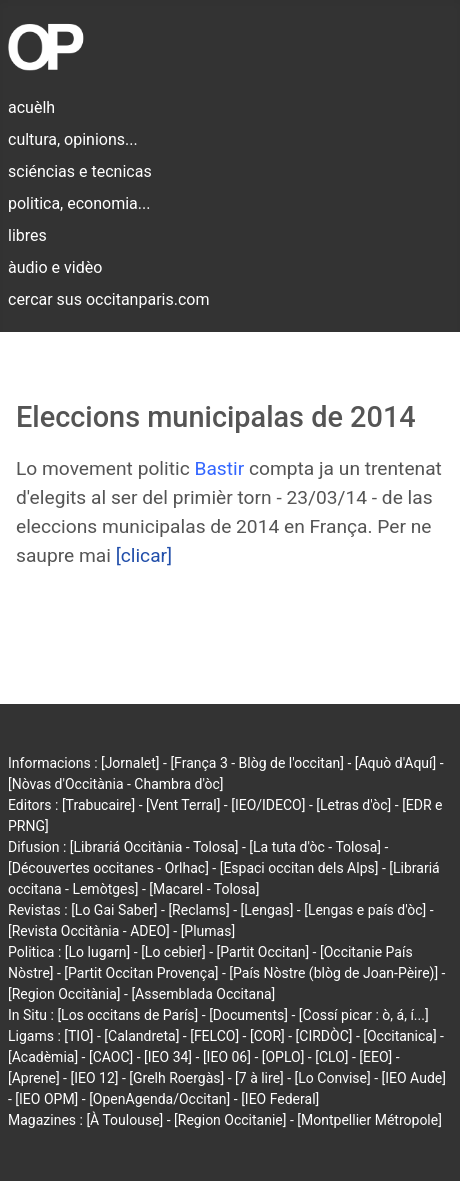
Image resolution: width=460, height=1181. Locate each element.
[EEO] (375, 1057)
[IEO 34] (168, 1057)
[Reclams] (198, 910)
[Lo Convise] (333, 1078)
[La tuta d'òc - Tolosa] (315, 847)
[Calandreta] (141, 1036)
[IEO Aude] (414, 1078)
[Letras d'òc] (353, 805)
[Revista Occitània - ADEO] (89, 931)
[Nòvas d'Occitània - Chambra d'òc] (115, 784)
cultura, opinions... (73, 139)
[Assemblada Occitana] (203, 994)
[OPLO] (283, 1057)
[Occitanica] (399, 1036)
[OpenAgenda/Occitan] (159, 1099)
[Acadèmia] (43, 1057)
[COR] (267, 1036)
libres (27, 235)
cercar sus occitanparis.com (108, 299)
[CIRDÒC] (324, 1036)
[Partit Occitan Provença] (141, 973)
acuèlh (31, 107)
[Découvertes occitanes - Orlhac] (108, 868)
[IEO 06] (227, 1057)
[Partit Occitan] (263, 952)
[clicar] (144, 555)
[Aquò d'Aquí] (395, 763)
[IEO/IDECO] (268, 805)
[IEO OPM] (46, 1099)
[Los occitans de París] (127, 1015)
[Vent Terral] (183, 805)
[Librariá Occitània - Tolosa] (154, 847)
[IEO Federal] (280, 1099)
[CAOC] (111, 1057)
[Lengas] (267, 910)
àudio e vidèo (55, 267)
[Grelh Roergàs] (176, 1078)
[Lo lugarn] (98, 952)
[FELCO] (214, 1036)
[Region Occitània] (64, 994)
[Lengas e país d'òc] (365, 910)
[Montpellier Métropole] (369, 1120)
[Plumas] (208, 931)
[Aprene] (34, 1078)
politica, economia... (79, 203)
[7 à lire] (259, 1078)
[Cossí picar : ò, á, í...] (364, 1015)
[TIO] (78, 1036)
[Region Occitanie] (230, 1120)
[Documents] (248, 1015)
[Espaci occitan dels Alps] (299, 868)
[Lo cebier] (173, 952)
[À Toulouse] (124, 1120)
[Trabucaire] (98, 805)
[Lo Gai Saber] (114, 910)
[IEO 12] (94, 1078)
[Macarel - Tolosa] (204, 889)
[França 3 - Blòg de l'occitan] (257, 763)
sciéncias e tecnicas (80, 171)
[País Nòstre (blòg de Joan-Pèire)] (333, 973)
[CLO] (331, 1057)
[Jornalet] (130, 763)
